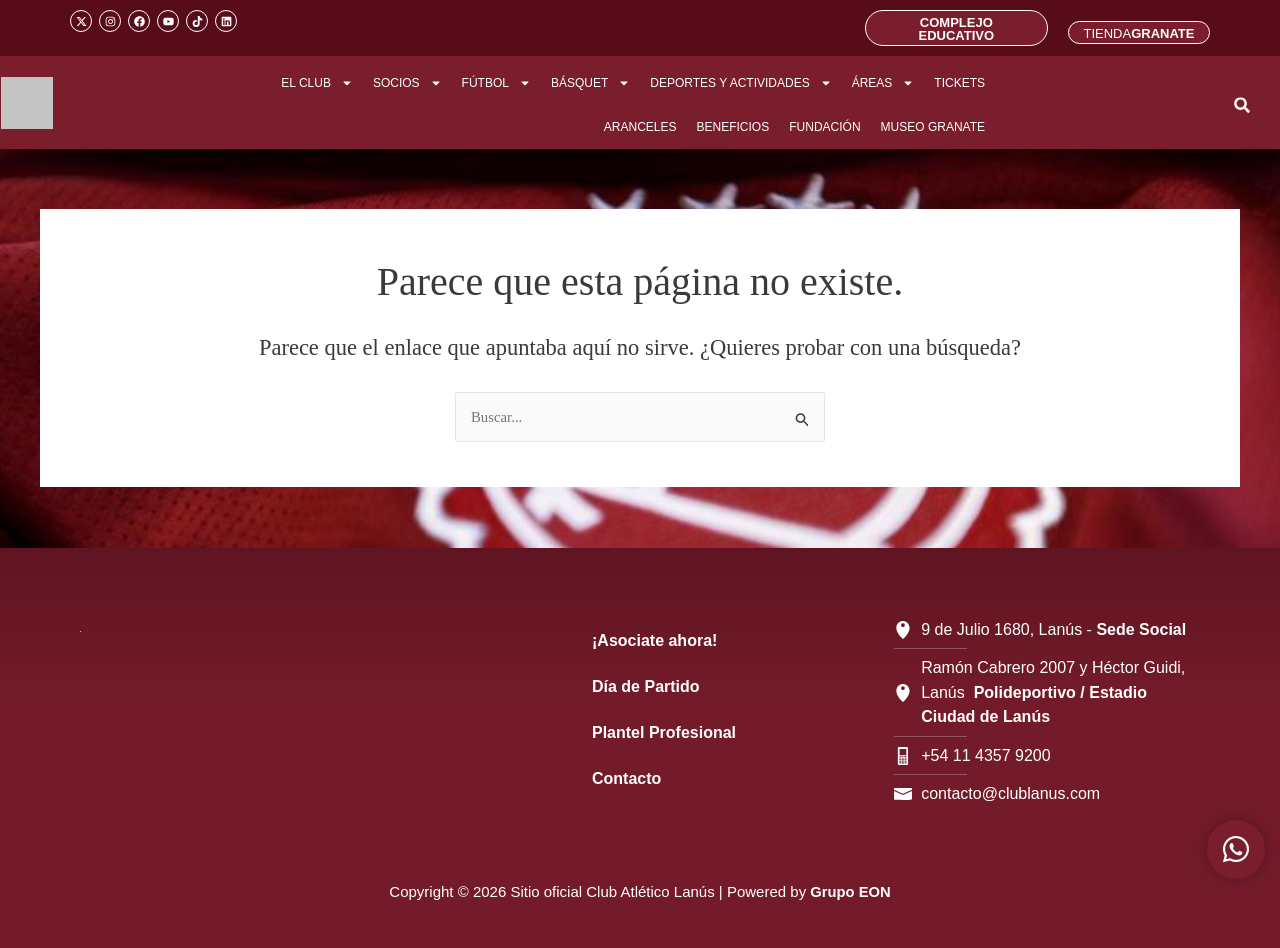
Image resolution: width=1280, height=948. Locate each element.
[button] (1242, 105)
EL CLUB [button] (317, 83)
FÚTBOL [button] (496, 83)
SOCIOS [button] (407, 83)
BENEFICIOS (733, 127)
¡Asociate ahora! (654, 640)
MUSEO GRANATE (933, 127)
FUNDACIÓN (824, 127)
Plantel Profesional (664, 732)
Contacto (626, 778)
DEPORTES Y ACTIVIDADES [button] (740, 83)
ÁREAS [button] (883, 83)
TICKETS (959, 83)
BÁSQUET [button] (590, 83)
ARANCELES (640, 127)
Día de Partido (646, 686)
